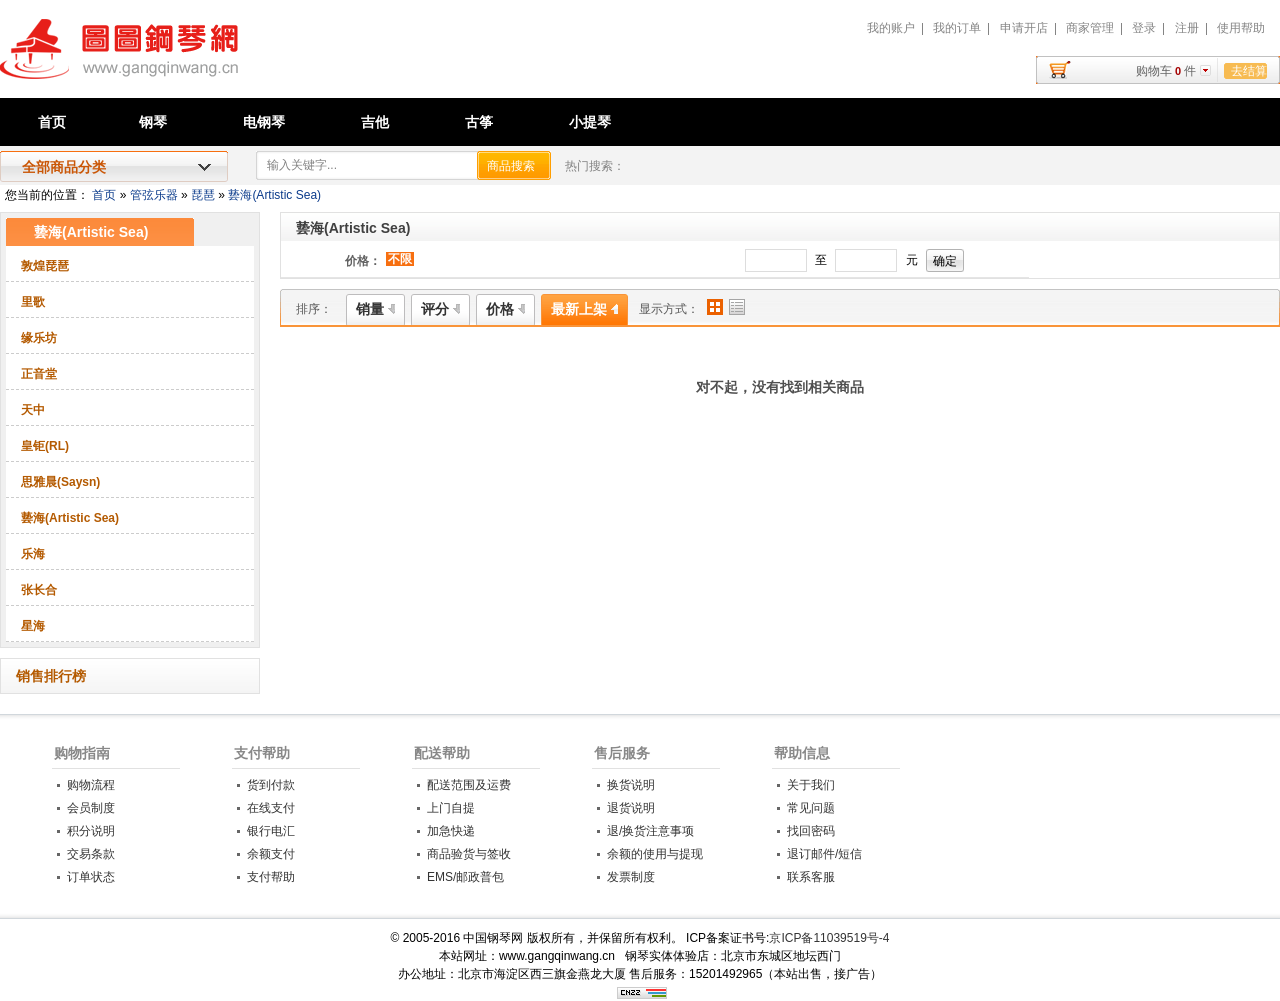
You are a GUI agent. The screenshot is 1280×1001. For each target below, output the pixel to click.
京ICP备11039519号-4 (829, 938)
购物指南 (82, 753)
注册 (1187, 28)
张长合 (39, 590)
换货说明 (631, 785)
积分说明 (91, 831)
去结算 (1249, 71)
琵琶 (203, 195)
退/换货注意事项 (650, 831)
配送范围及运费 (469, 785)
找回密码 (811, 831)
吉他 (375, 122)
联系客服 (811, 877)
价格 (505, 309)
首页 (52, 122)
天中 (33, 410)
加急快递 (451, 831)
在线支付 (271, 808)
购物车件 (1166, 71)
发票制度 (631, 877)
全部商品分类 (64, 167)
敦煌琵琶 (45, 266)
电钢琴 (264, 122)
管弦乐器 (154, 195)
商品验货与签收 (469, 854)
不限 (400, 259)
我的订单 (957, 28)
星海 (33, 626)
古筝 (479, 122)
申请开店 (1024, 28)
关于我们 (811, 785)
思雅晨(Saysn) (60, 482)
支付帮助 (262, 753)
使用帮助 (1241, 28)
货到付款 (271, 785)
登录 (1144, 28)
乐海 (33, 554)
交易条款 (91, 854)
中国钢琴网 (226, 60)
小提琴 (590, 122)
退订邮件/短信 (824, 854)
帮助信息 (802, 753)
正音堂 (39, 374)
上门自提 (451, 808)
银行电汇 (271, 831)
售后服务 (622, 753)
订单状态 (91, 877)
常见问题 (811, 808)
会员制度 (91, 808)
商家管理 (1090, 28)
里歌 (33, 302)
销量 (375, 309)
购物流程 (91, 785)
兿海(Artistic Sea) (274, 195)
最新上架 (584, 309)
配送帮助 (442, 753)
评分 (440, 309)
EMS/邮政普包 (465, 877)
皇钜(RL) (45, 446)
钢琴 (153, 122)
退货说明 (631, 808)
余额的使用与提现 (655, 854)
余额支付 (271, 854)
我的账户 (891, 28)
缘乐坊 (39, 338)
